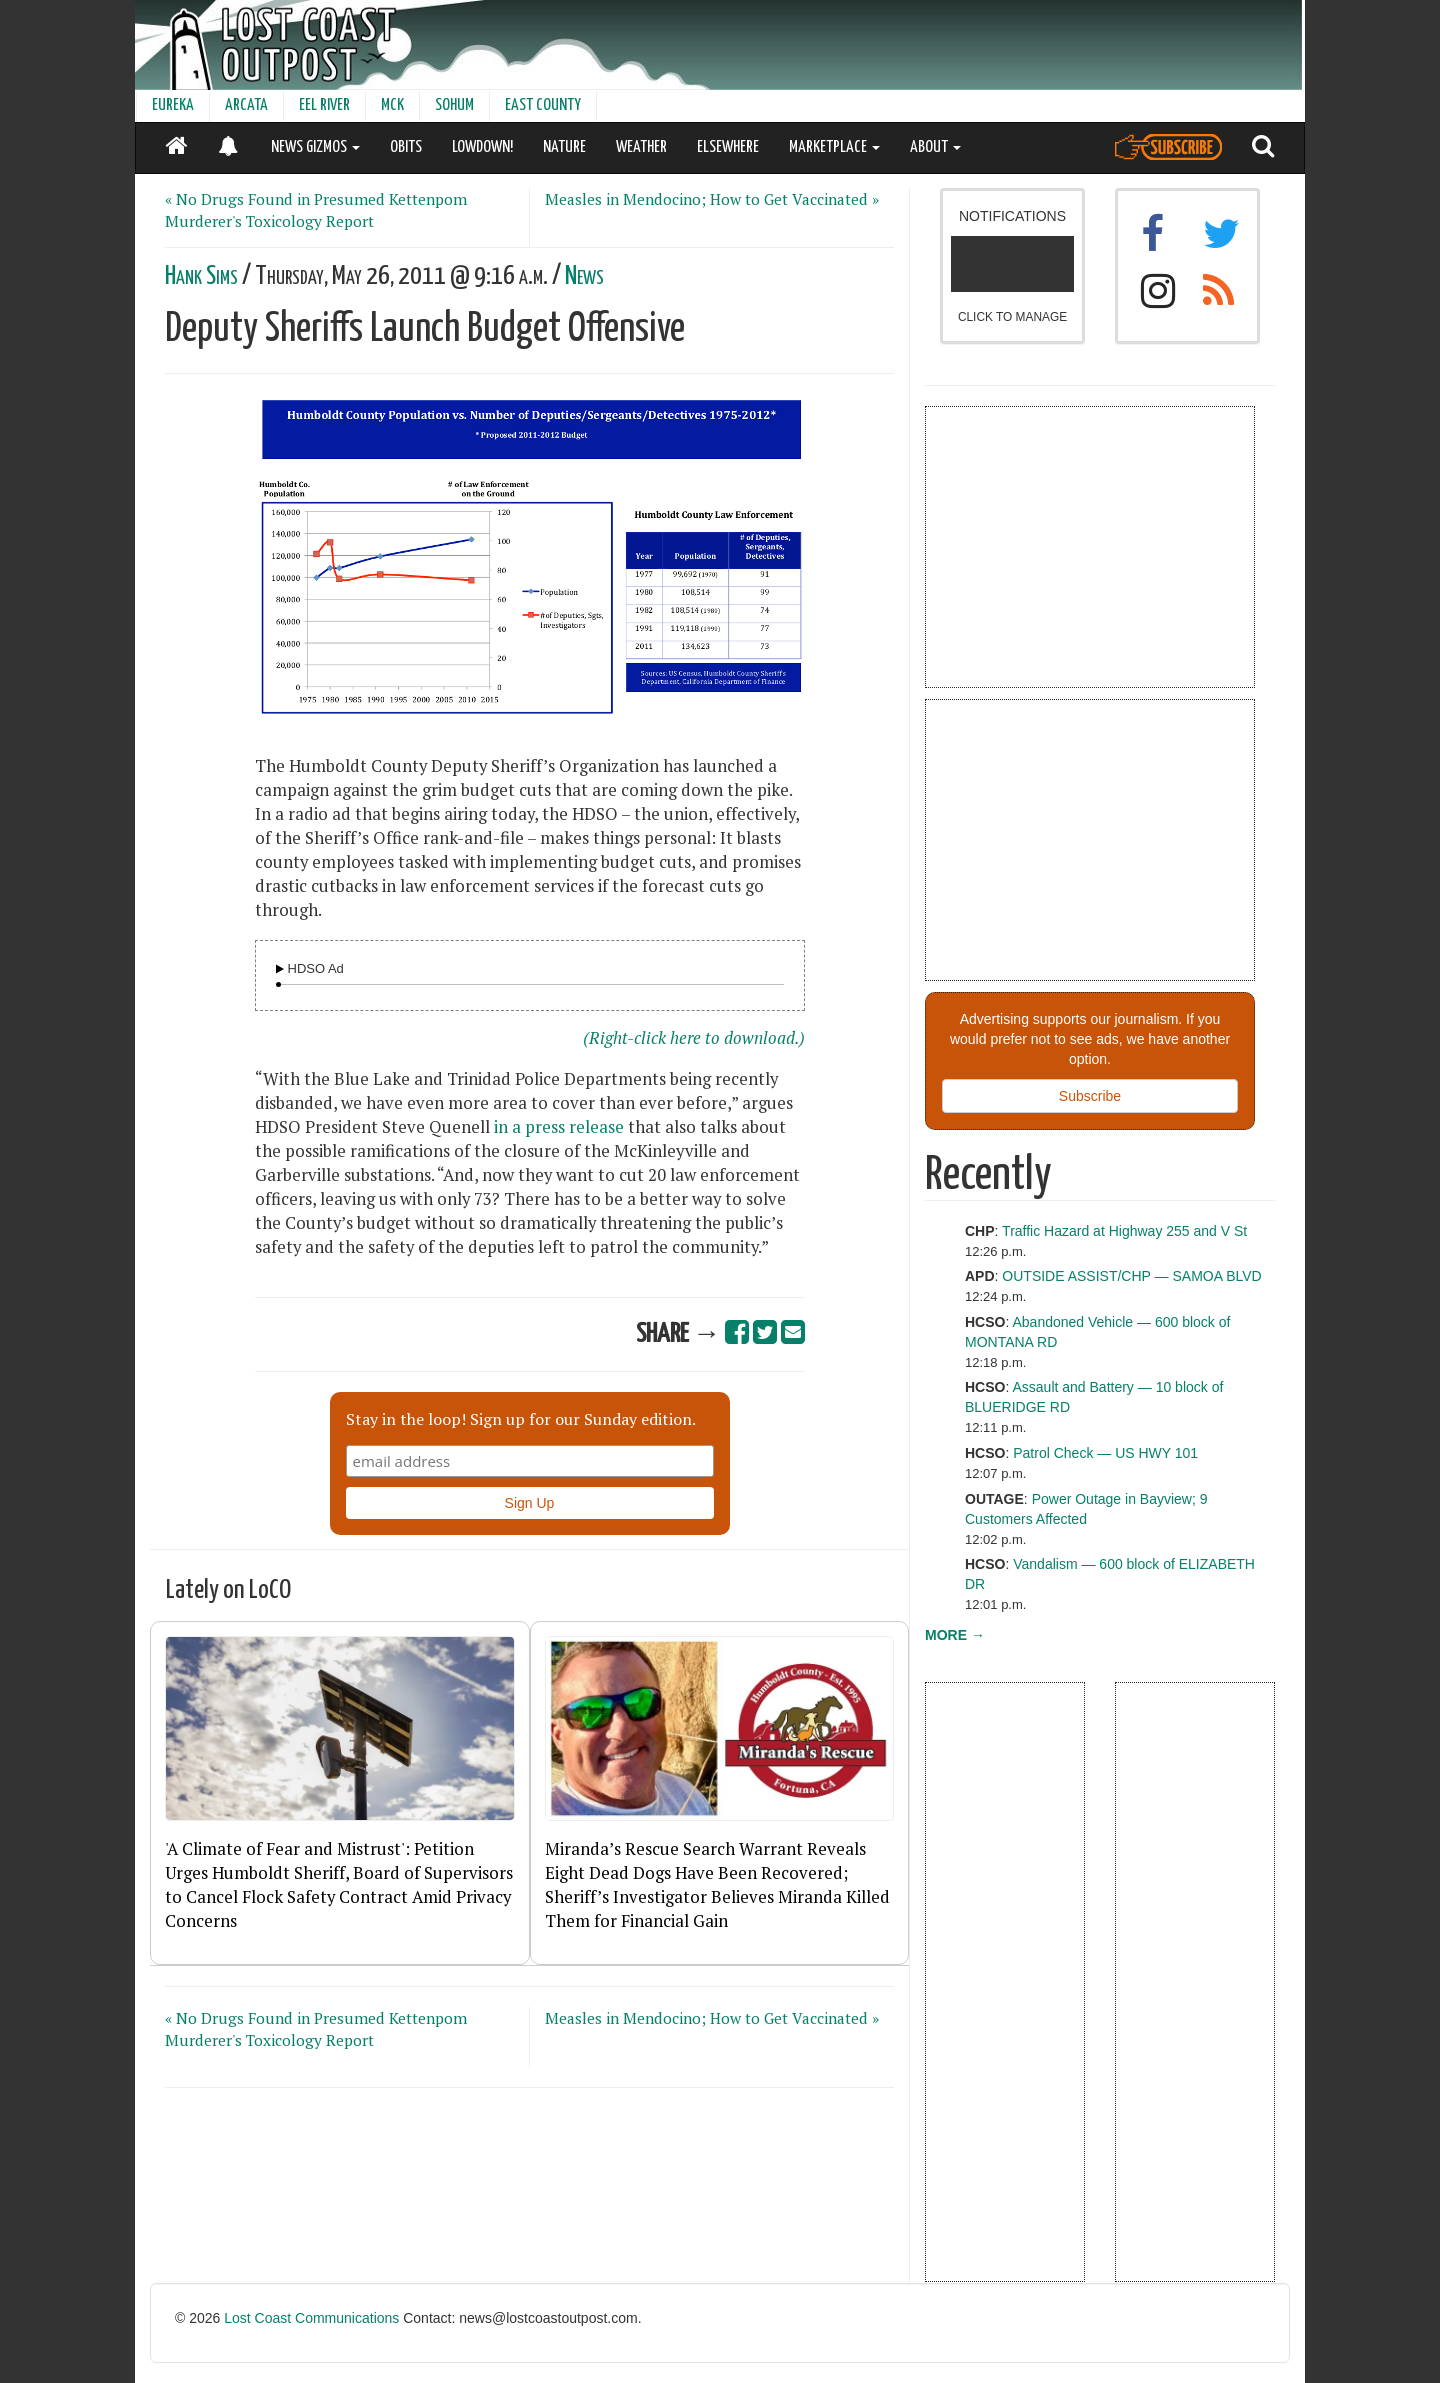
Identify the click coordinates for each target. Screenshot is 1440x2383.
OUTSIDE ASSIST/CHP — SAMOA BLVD (1131, 1276)
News (584, 276)
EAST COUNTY (543, 105)
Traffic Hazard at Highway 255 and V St (1124, 1231)
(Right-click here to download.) (694, 1038)
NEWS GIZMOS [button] (315, 147)
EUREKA (173, 105)
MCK (392, 105)
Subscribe (1090, 1096)
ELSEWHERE (728, 147)
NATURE (564, 147)
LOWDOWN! (482, 147)
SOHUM (454, 105)
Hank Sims (201, 276)
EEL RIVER (324, 105)
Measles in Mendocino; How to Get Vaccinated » (712, 199)
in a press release (559, 1127)
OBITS (406, 147)
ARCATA (246, 105)
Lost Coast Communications (311, 2318)
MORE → (955, 1635)
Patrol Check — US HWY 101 (1105, 1453)
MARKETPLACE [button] (834, 147)
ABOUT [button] (935, 147)
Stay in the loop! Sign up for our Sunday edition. (521, 1419)
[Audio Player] (280, 969)
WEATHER (641, 147)
